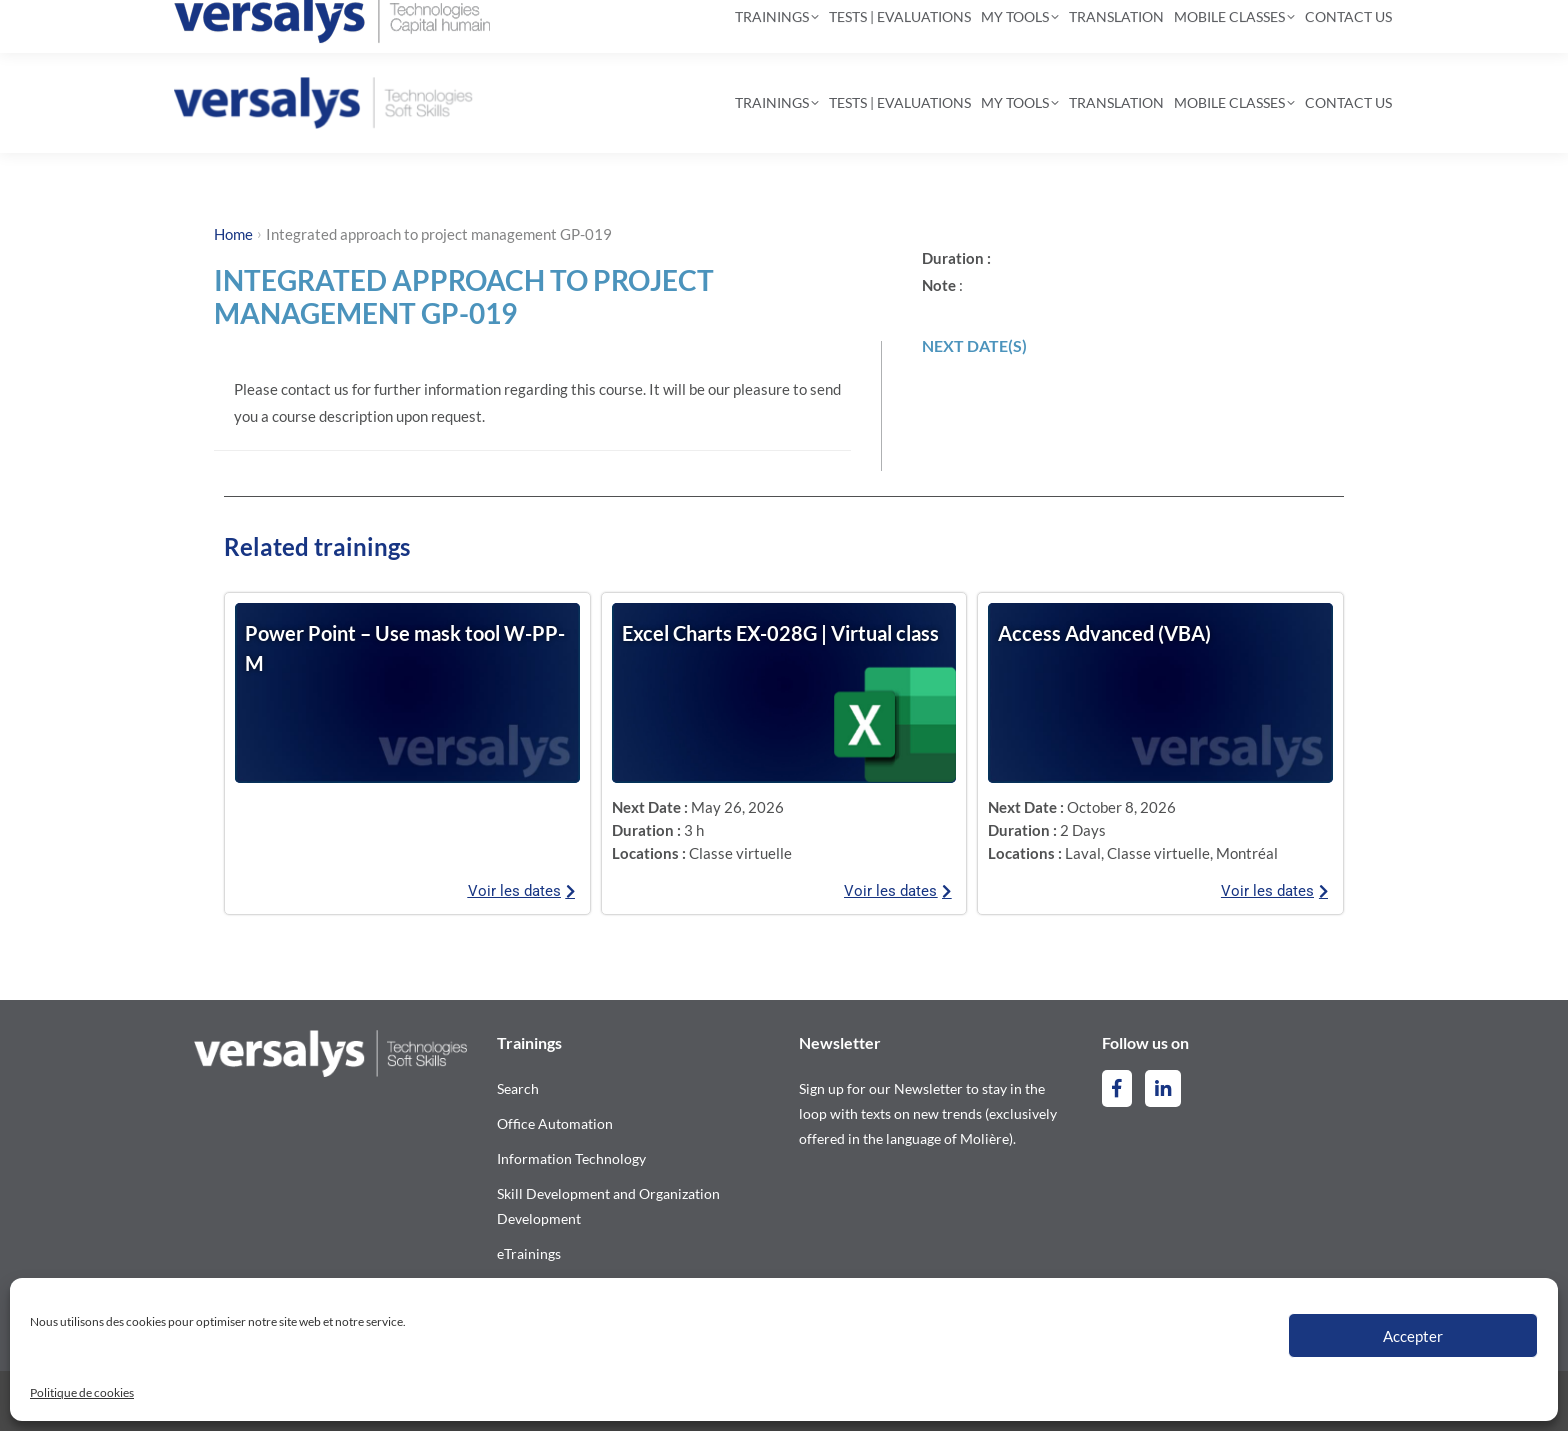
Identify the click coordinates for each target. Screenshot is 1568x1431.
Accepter (1413, 1336)
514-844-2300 (254, 25)
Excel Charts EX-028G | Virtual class (780, 633)
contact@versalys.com (434, 25)
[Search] (775, 26)
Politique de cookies (82, 1392)
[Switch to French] (1351, 26)
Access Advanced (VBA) (1104, 633)
